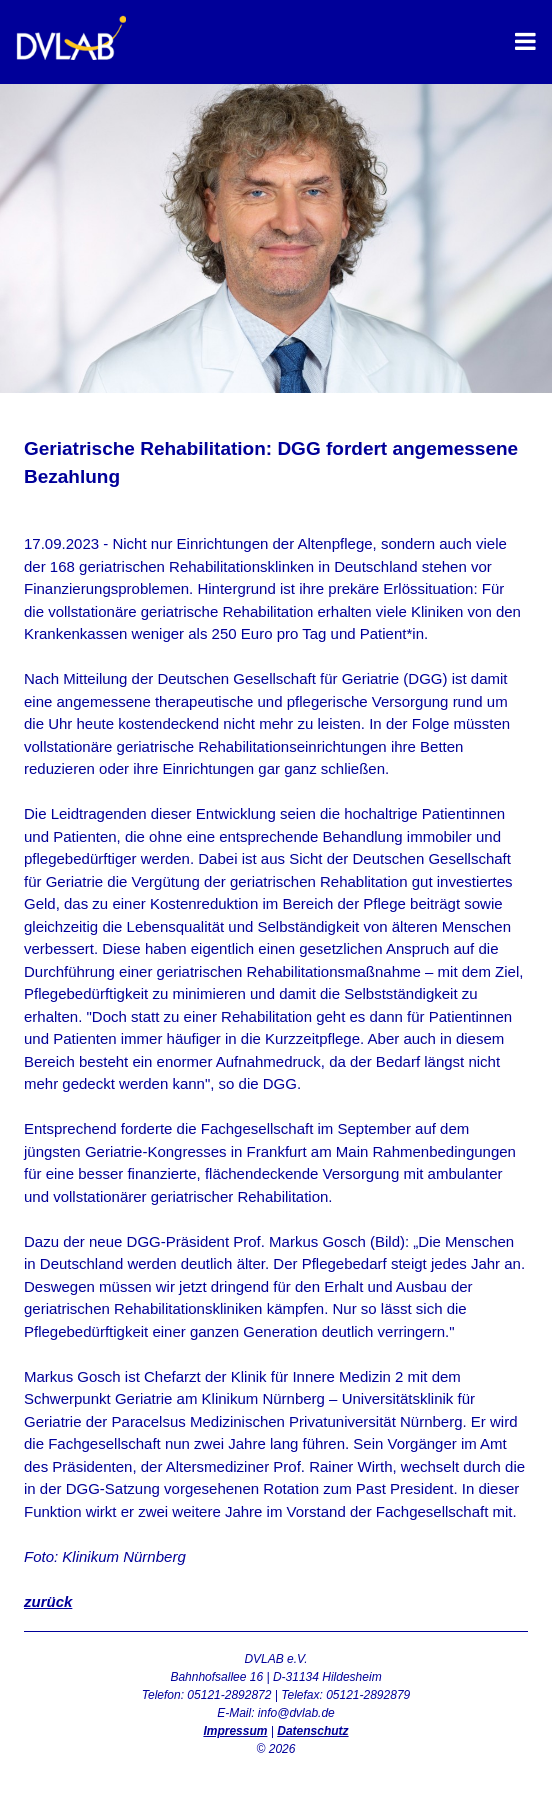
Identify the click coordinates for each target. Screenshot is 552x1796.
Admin (275, 1767)
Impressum (235, 1731)
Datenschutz (312, 1731)
